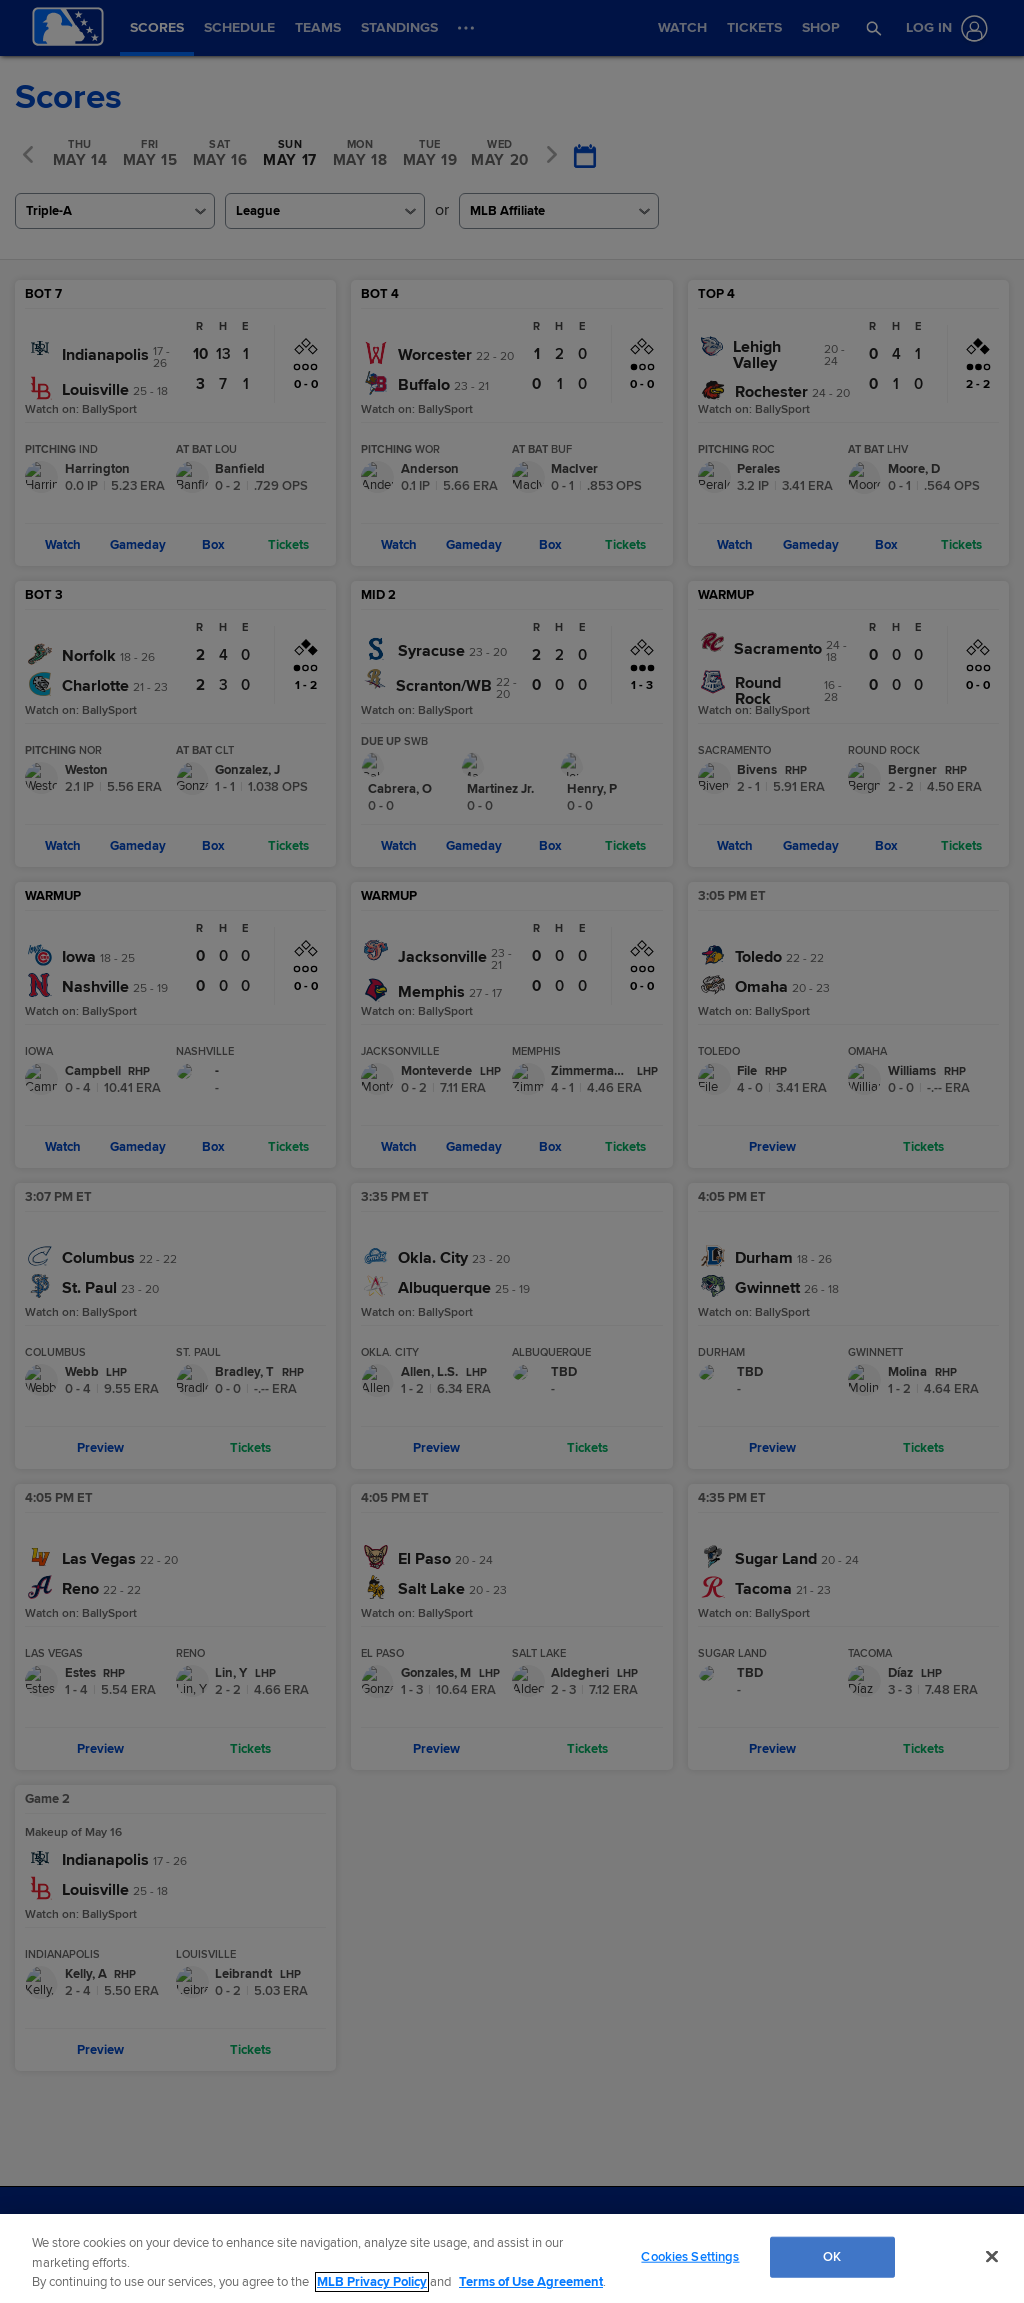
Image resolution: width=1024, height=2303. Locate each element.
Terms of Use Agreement (531, 2282)
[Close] (992, 2256)
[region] (512, 2258)
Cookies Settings (690, 2256)
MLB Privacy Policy (372, 2282)
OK (832, 2256)
